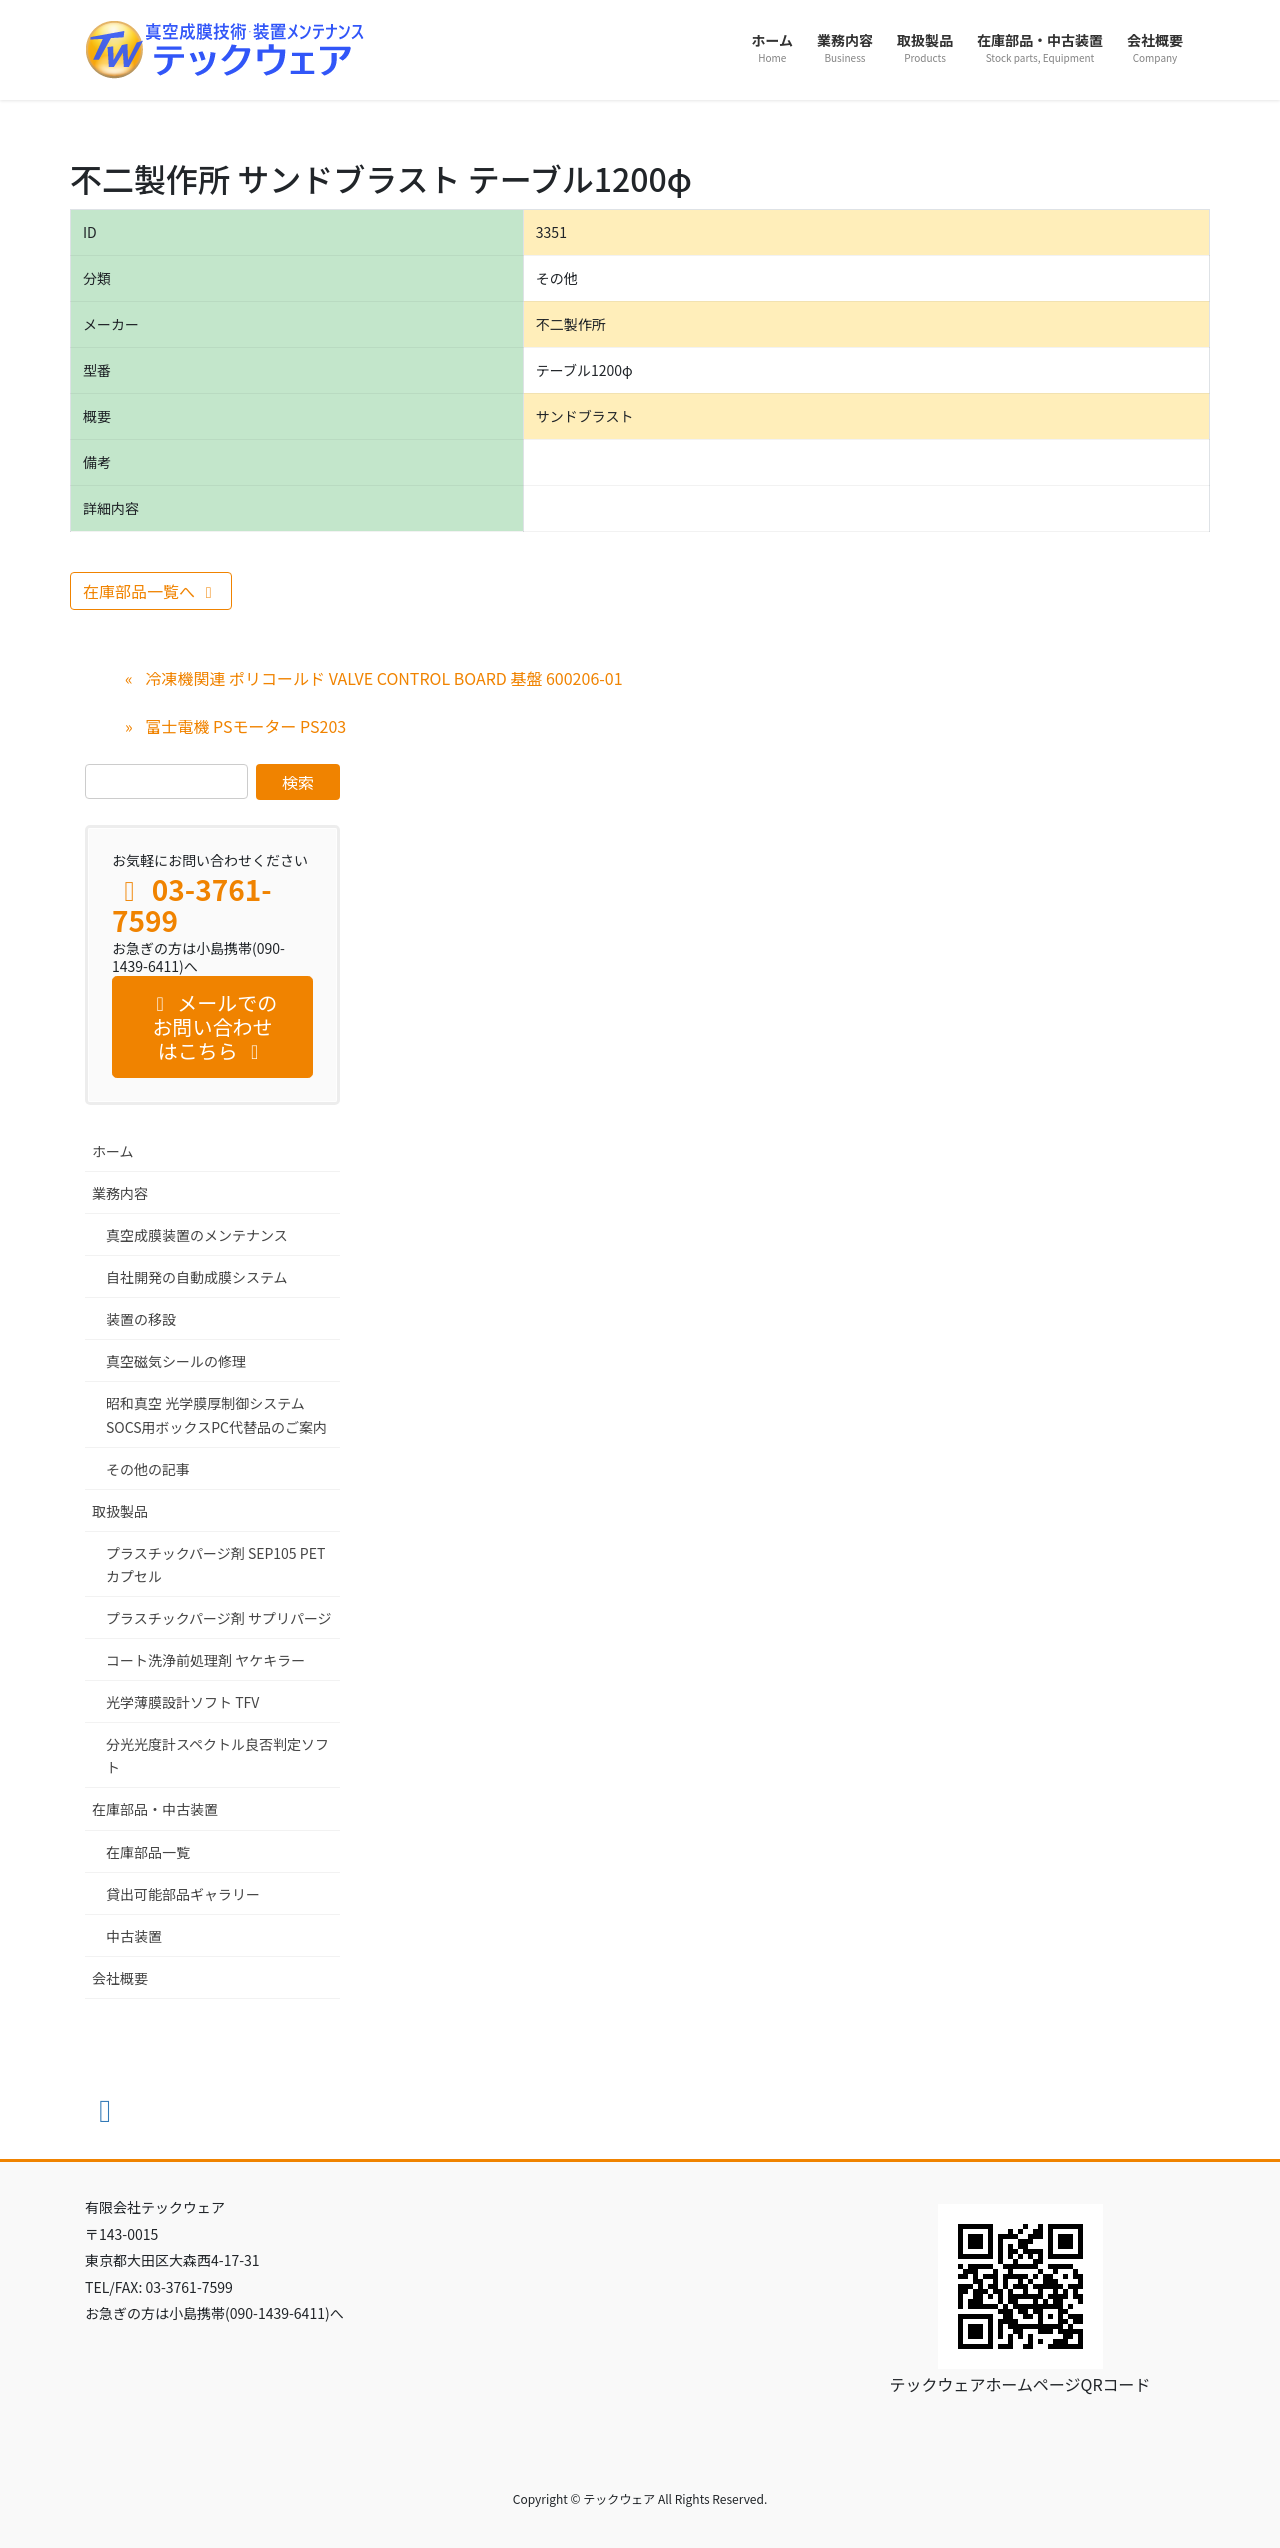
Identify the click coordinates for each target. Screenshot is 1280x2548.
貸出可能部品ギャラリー (183, 1894)
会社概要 (120, 1978)
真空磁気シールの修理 (176, 1361)
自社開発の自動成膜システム (197, 1277)
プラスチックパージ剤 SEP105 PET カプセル (215, 1564)
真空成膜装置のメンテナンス (197, 1235)
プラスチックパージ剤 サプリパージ (219, 1618)
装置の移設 (141, 1319)
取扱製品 (120, 1511)
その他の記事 (148, 1469)
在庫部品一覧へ (151, 591)
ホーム (113, 1151)
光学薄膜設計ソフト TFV (182, 1702)
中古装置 (134, 1936)
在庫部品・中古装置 (155, 1809)
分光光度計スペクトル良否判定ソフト (217, 1755)
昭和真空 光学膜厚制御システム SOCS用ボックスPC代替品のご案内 (216, 1414)
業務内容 (120, 1193)
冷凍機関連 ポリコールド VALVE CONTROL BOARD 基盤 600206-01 (383, 678)
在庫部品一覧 (148, 1852)
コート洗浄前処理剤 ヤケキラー (205, 1660)
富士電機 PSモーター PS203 (245, 726)
